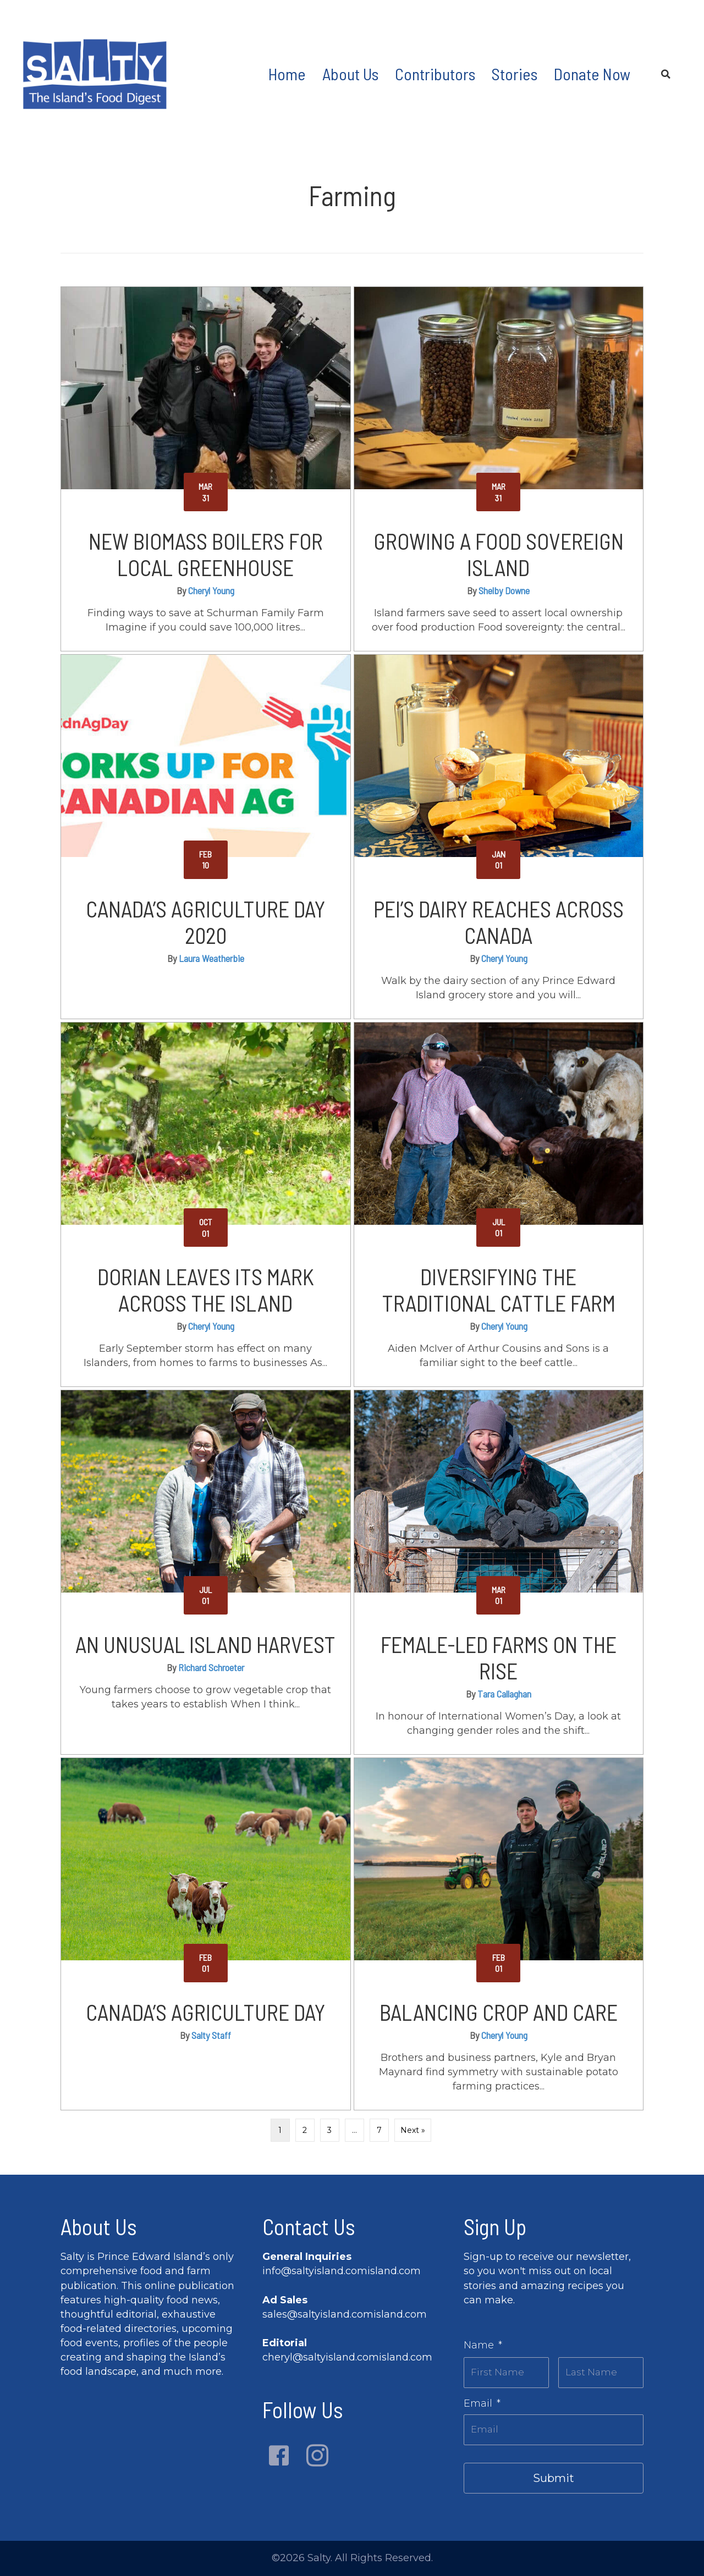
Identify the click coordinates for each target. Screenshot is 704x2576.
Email (482, 2401)
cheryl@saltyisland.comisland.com (347, 2357)
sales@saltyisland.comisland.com (344, 2314)
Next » (412, 2130)
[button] (278, 2455)
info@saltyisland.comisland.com (341, 2271)
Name (483, 2345)
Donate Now (592, 74)
